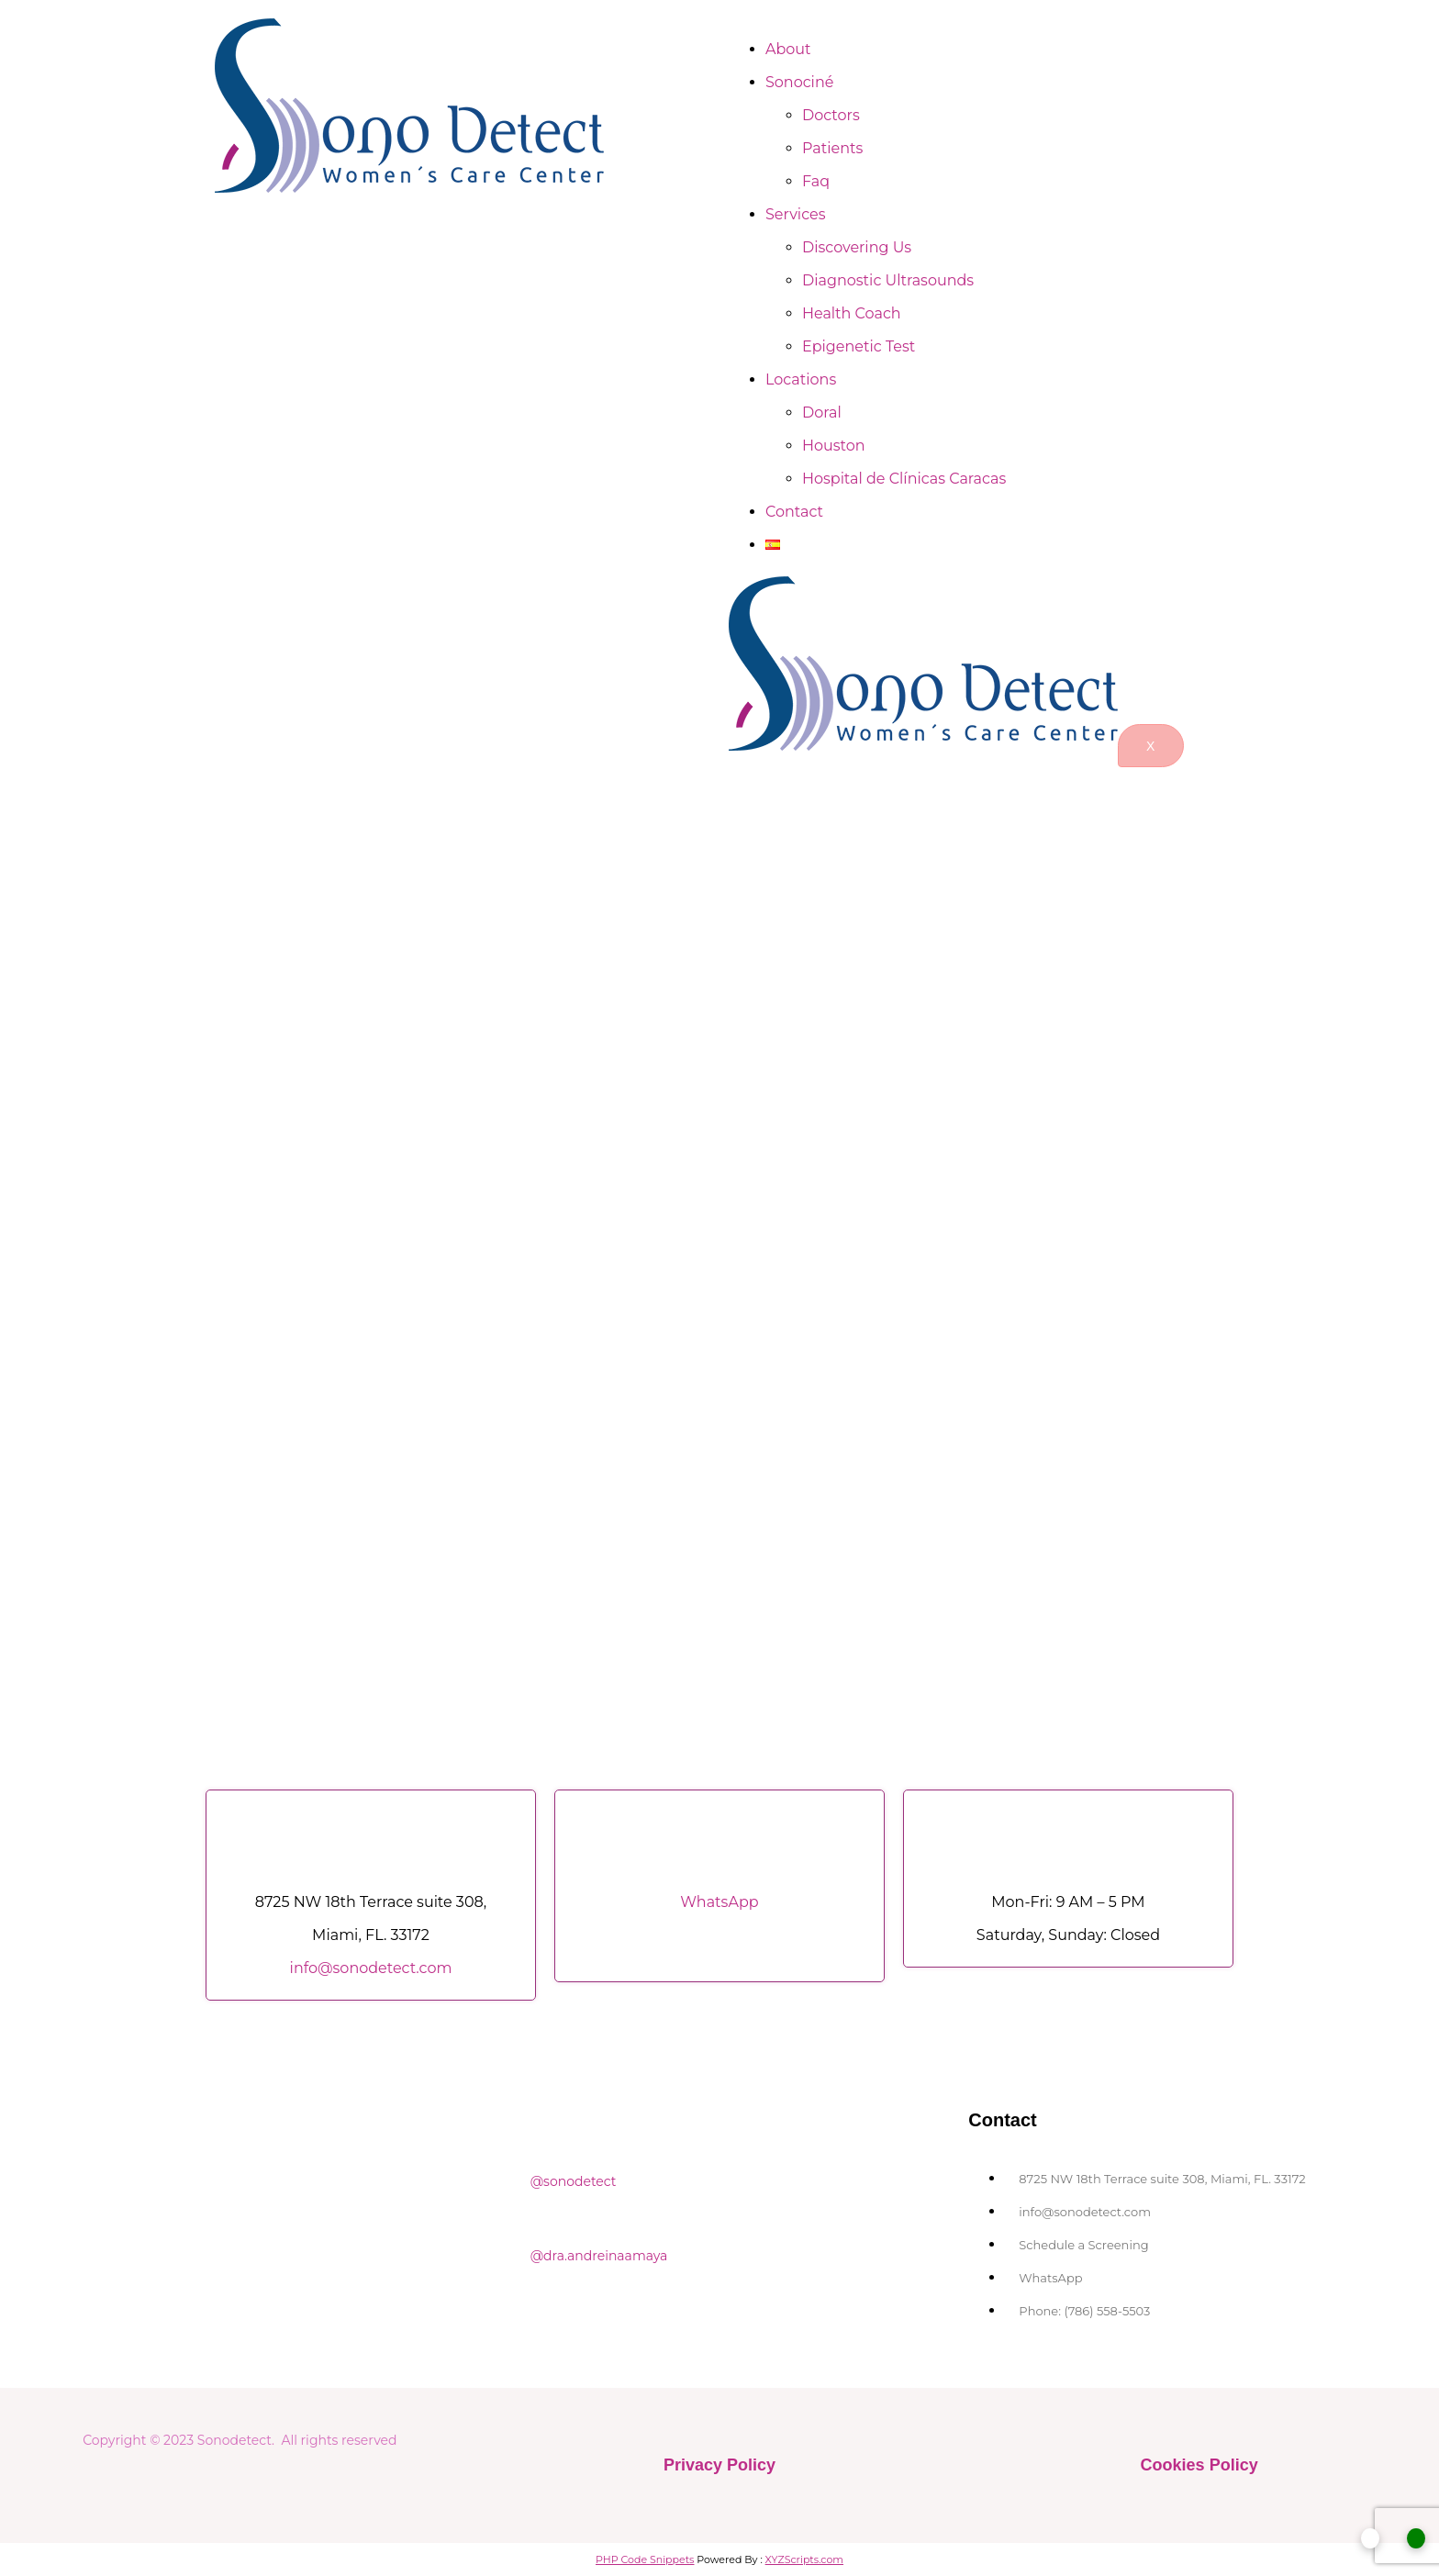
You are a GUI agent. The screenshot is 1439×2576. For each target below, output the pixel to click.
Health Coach (851, 313)
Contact (794, 511)
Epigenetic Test (858, 346)
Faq (816, 181)
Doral (822, 412)
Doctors (831, 115)
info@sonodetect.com (371, 1968)
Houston (833, 445)
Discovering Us (856, 247)
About (788, 49)
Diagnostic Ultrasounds (888, 280)
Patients (832, 148)
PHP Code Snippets (645, 2559)
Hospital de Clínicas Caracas (904, 478)
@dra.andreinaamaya (597, 2255)
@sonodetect (571, 2181)
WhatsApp (719, 1902)
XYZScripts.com (804, 2559)
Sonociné (799, 82)
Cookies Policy (1199, 2465)
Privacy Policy (719, 2465)
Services (795, 214)
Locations (800, 379)
